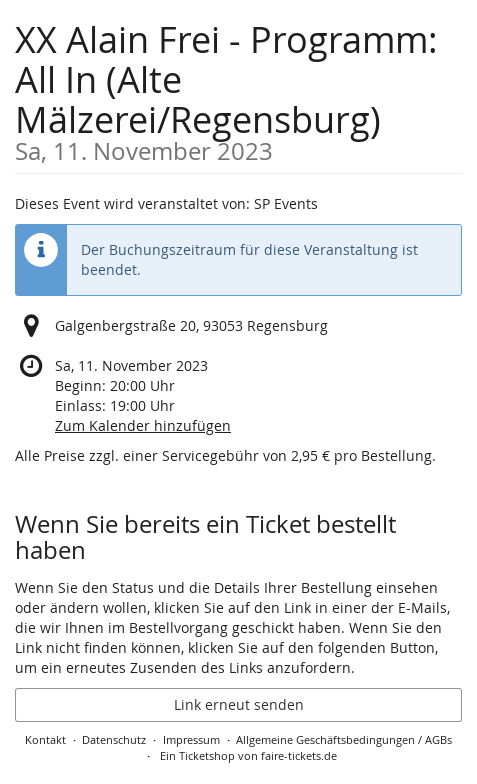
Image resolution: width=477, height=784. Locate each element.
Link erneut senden (239, 704)
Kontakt (45, 739)
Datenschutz (114, 739)
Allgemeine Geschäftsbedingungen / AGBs (344, 739)
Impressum (191, 739)
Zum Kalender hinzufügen (143, 425)
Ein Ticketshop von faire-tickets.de (248, 755)
